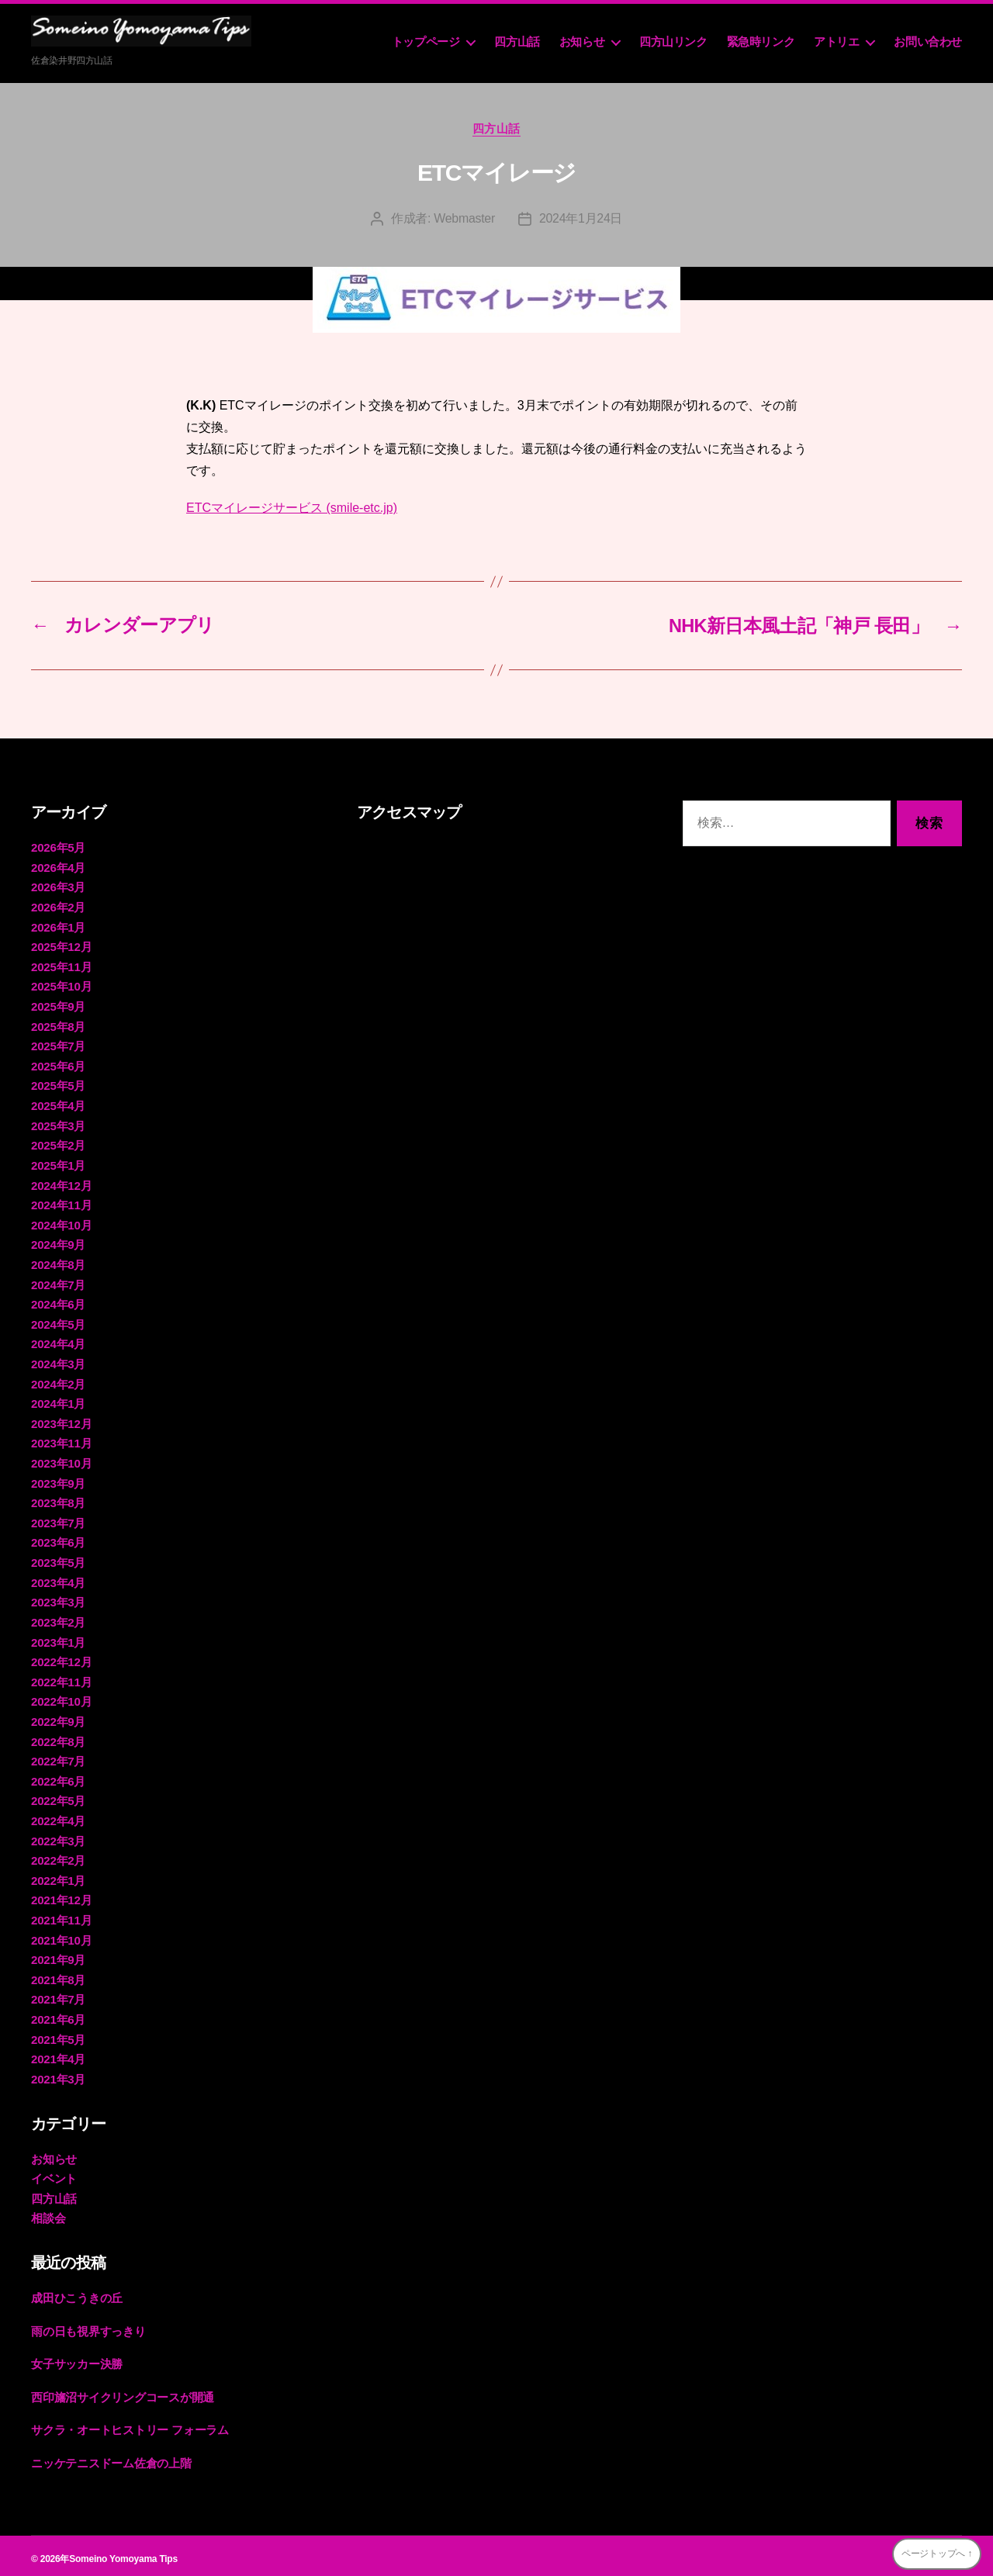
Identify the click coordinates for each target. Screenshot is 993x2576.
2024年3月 (58, 1361)
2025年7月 (58, 1045)
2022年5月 (58, 1796)
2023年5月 (58, 1559)
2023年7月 (58, 1520)
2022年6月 (58, 1776)
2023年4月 (58, 1578)
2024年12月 (61, 1183)
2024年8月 (58, 1262)
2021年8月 (58, 1974)
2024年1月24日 (581, 219)
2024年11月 (61, 1203)
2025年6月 (58, 1064)
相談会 (48, 2212)
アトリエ (836, 41)
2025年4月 (58, 1104)
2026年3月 (58, 887)
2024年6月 (58, 1302)
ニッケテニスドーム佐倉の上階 (111, 2457)
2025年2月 (58, 1143)
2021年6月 (58, 2014)
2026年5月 (58, 847)
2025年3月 (58, 1124)
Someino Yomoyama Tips (123, 2552)
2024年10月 (61, 1222)
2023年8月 (58, 1499)
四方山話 (516, 41)
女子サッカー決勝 (77, 2357)
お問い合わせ (928, 41)
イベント (54, 2173)
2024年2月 (58, 1381)
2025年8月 (58, 1025)
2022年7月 (58, 1757)
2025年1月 (58, 1163)
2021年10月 (61, 1935)
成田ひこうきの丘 (77, 2291)
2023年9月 (58, 1480)
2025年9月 (58, 1005)
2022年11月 (61, 1678)
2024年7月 (58, 1282)
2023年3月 (58, 1599)
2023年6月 (58, 1539)
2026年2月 (58, 906)
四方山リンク (673, 41)
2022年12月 (61, 1658)
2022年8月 (58, 1737)
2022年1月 (58, 1876)
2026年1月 (58, 926)
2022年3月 (58, 1836)
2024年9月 (58, 1243)
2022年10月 (61, 1697)
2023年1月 (58, 1638)
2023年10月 (61, 1460)
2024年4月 (58, 1341)
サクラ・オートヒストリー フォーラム (130, 2423)
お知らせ (581, 41)
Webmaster (464, 219)
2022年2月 (58, 1855)
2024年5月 (58, 1322)
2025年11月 (61, 966)
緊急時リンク (761, 41)
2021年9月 (58, 1955)
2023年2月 (58, 1618)
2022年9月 (58, 1717)
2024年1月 (58, 1401)
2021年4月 (58, 2053)
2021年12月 (61, 1895)
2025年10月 (61, 985)
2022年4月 (58, 1816)
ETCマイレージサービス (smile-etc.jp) (291, 508)
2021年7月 (58, 1994)
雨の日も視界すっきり (88, 2325)
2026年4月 (58, 866)
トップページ (426, 41)
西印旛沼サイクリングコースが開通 (122, 2391)
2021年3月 (58, 2073)
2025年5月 (58, 1084)
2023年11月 (61, 1440)
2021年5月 (58, 2034)
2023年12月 (61, 1420)
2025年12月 (61, 946)
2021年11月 (61, 1915)
